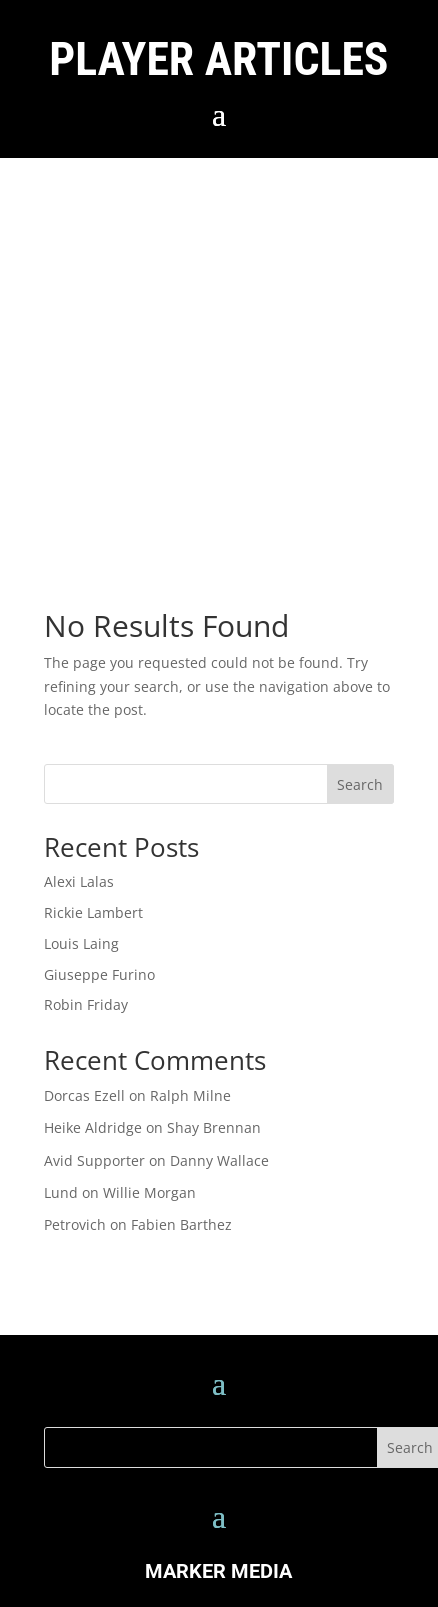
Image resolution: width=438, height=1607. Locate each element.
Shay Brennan (214, 1127)
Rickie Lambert (93, 912)
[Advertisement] (187, 355)
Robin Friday (86, 1004)
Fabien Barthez (181, 1224)
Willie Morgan (149, 1192)
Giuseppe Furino (99, 974)
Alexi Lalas (79, 881)
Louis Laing (81, 943)
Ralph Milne (190, 1095)
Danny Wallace (219, 1160)
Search (360, 784)
